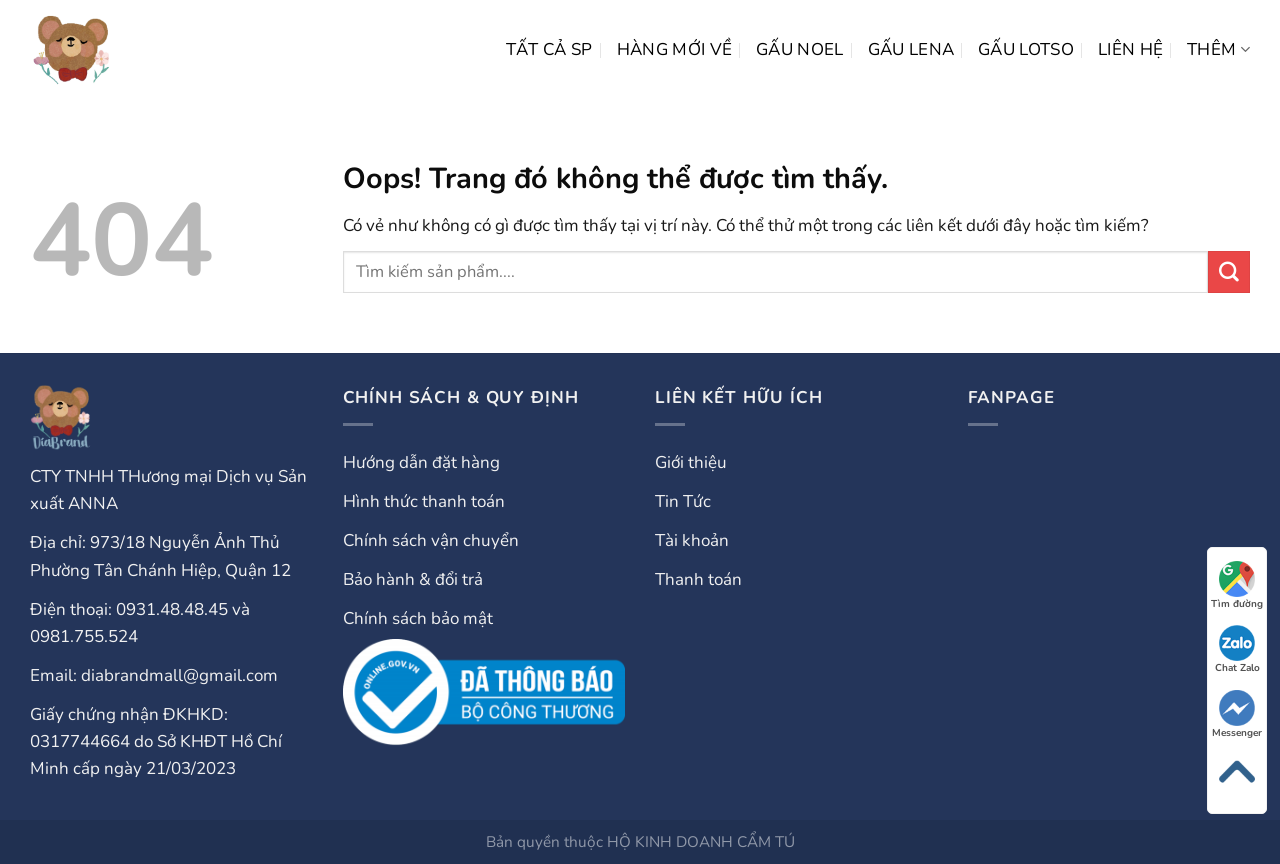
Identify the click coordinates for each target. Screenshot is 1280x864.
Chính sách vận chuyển (431, 540)
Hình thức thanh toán (424, 501)
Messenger (1237, 715)
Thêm (1218, 49)
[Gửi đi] (1229, 272)
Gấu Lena (911, 49)
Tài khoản (692, 540)
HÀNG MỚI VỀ (675, 49)
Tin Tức (683, 501)
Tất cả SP (549, 49)
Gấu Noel (800, 49)
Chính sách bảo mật (418, 618)
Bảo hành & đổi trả (413, 579)
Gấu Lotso (1026, 49)
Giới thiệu (691, 462)
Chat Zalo (1237, 650)
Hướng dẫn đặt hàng (421, 462)
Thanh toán (698, 579)
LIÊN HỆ (1130, 49)
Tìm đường (1237, 586)
